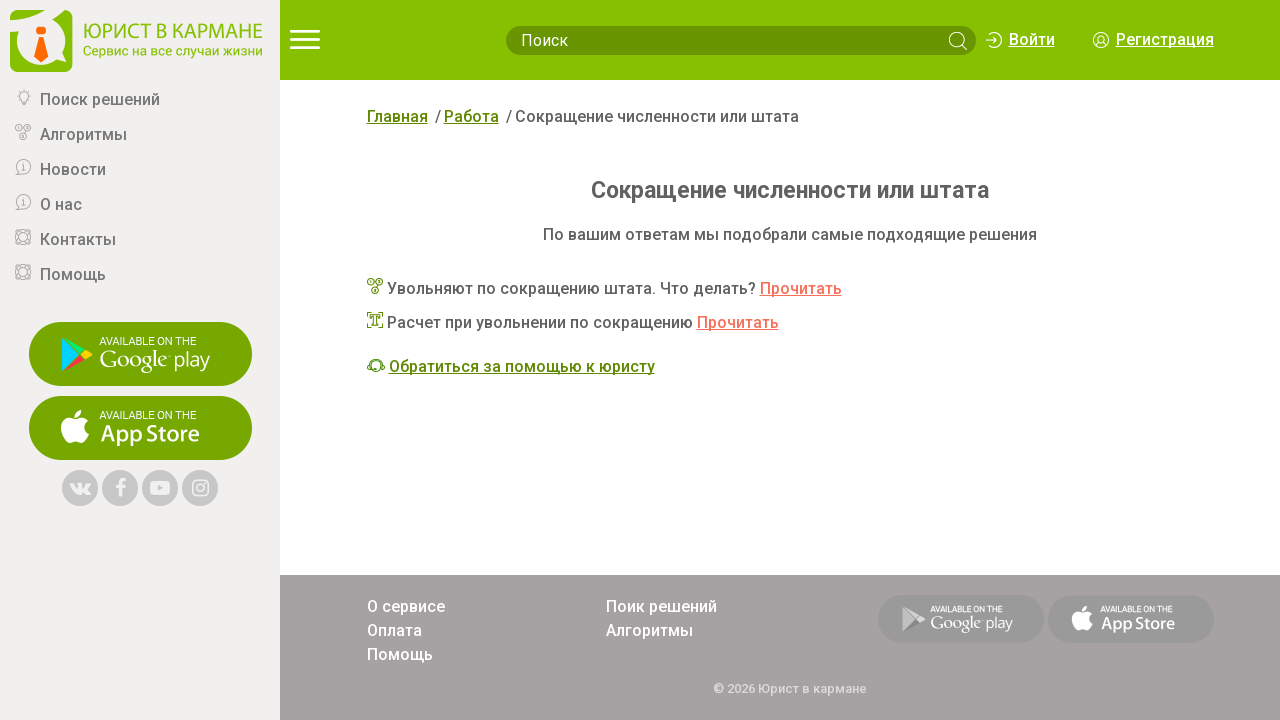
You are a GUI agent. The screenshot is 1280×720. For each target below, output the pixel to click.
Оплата (394, 630)
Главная (397, 116)
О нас (61, 204)
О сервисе (406, 606)
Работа (471, 116)
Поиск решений (100, 99)
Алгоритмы (83, 134)
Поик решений (661, 606)
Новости (73, 169)
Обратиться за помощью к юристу (522, 366)
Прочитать (801, 288)
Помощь (73, 274)
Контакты (78, 239)
